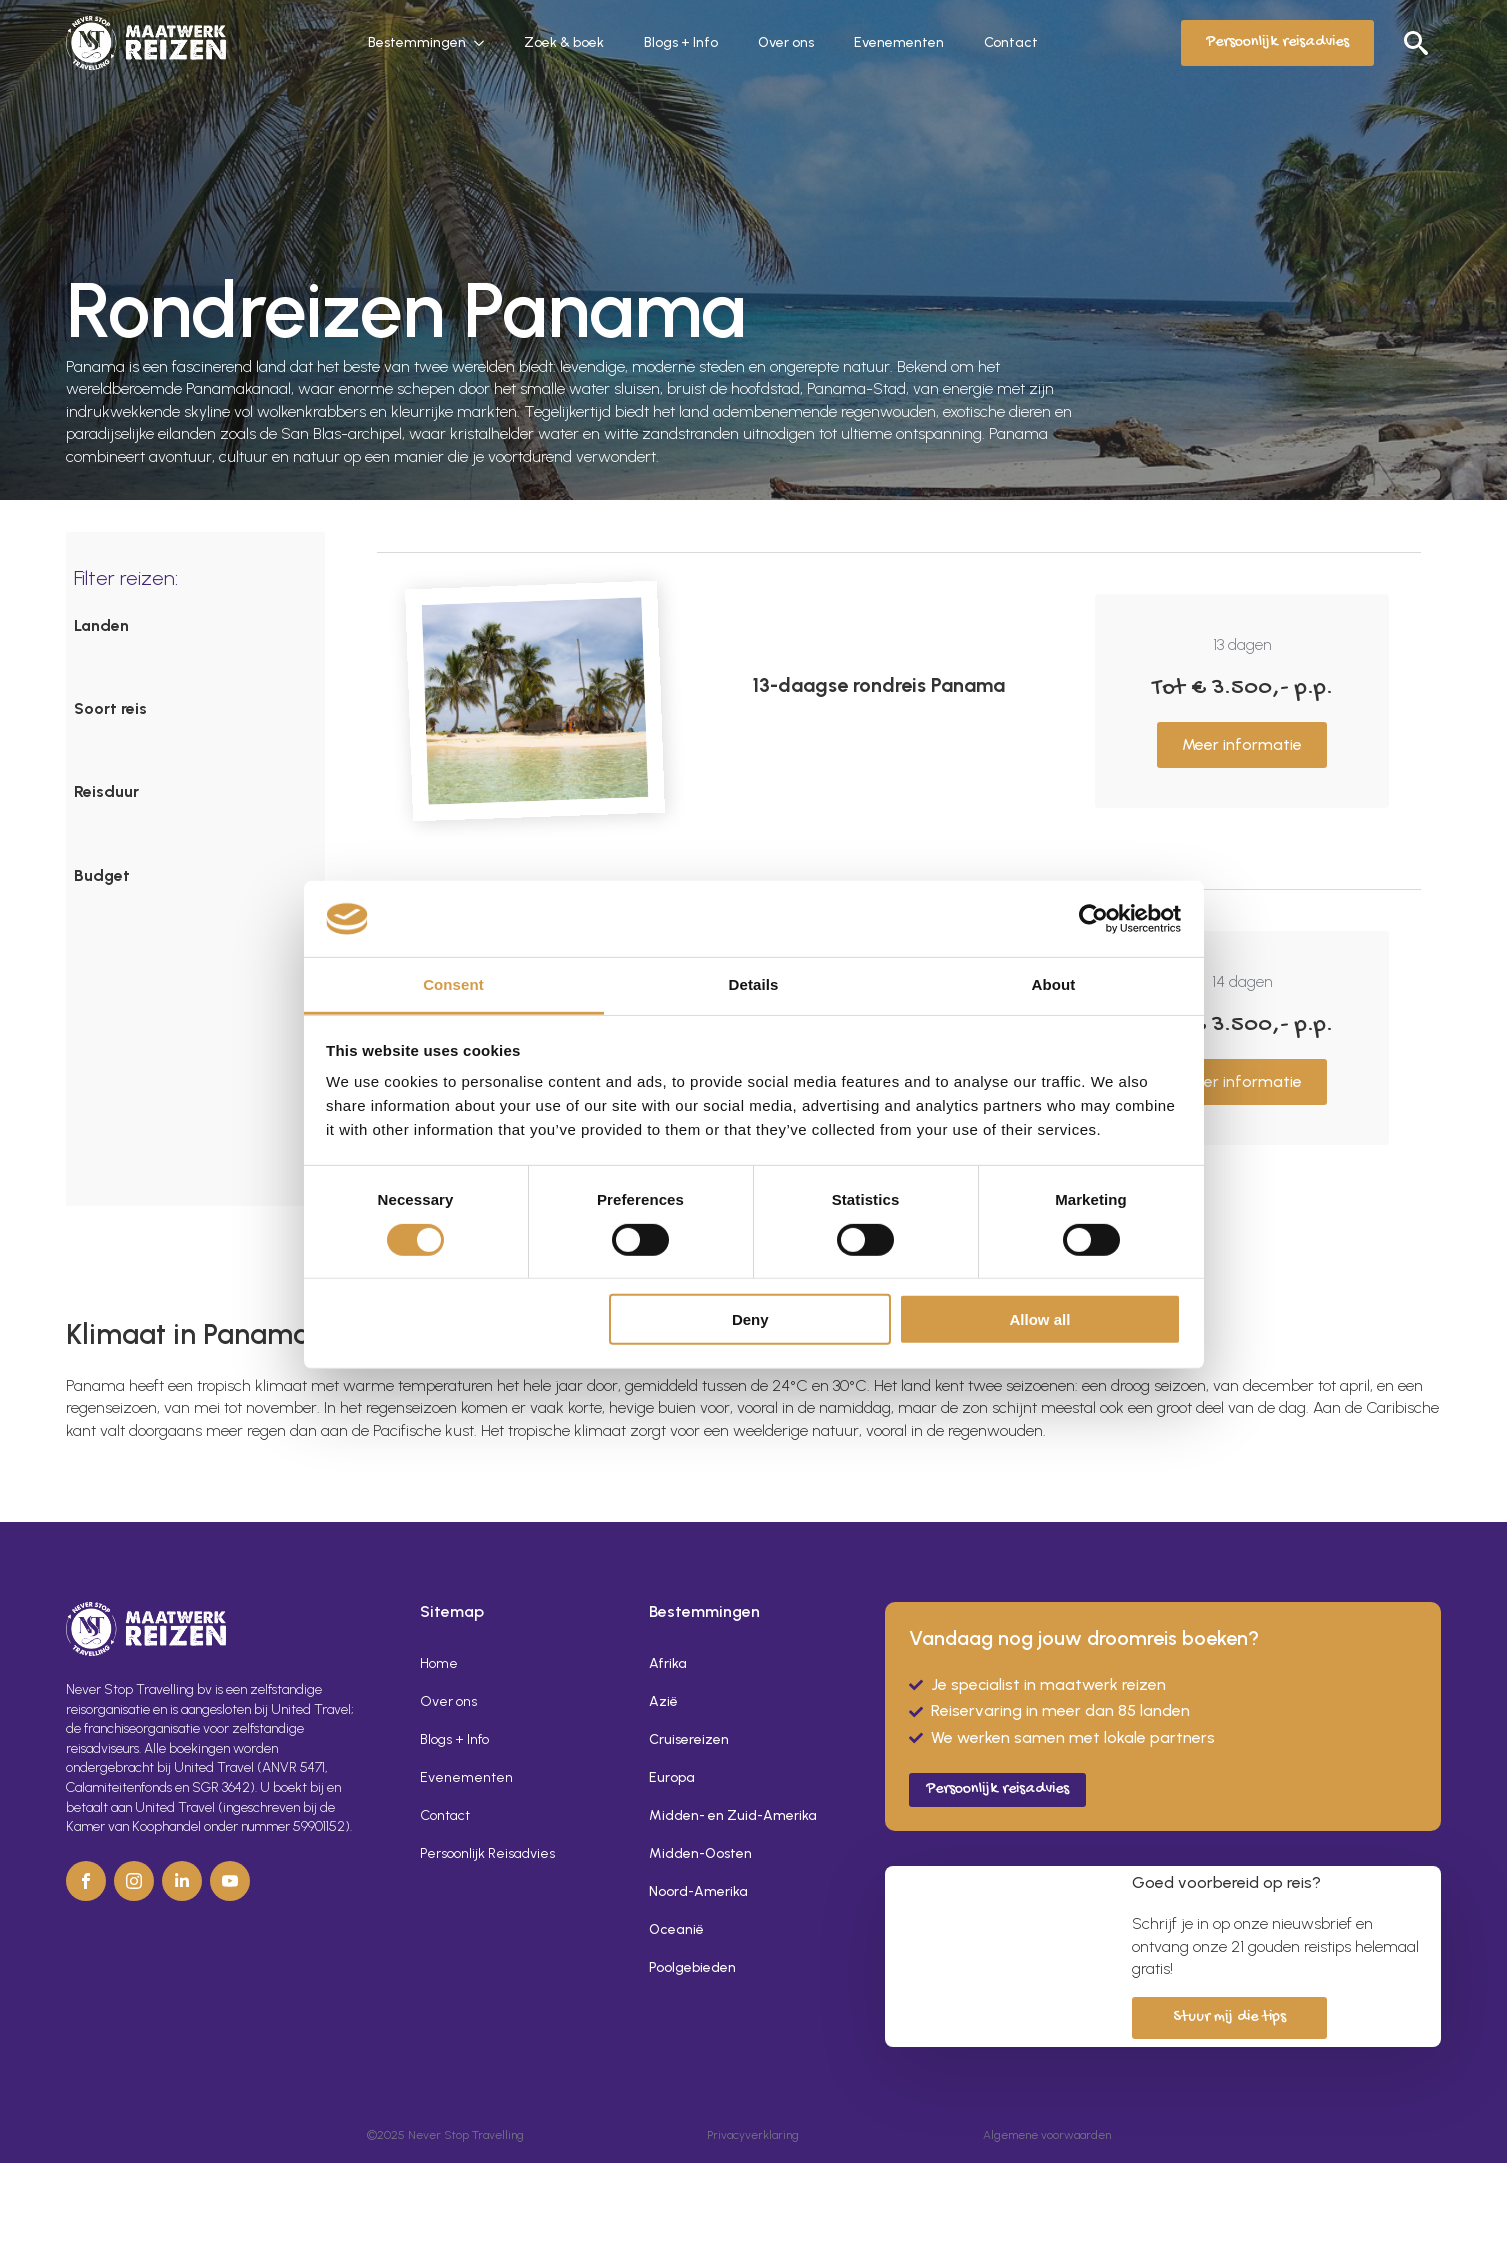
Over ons (786, 42)
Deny (750, 1319)
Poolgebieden (692, 1967)
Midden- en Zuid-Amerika (733, 1815)
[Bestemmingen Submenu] (485, 43)
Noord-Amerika (698, 1891)
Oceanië (676, 1929)
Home (439, 1663)
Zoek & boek (564, 42)
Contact (1011, 42)
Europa (672, 1777)
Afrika (668, 1663)
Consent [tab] (453, 984)
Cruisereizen (689, 1739)
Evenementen (899, 42)
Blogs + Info (681, 42)
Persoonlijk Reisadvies (487, 1853)
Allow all (1040, 1319)
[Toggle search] (1416, 43)
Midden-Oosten (700, 1853)
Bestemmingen (417, 42)
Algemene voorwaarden (1047, 2135)
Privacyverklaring (753, 2135)
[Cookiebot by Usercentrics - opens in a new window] (1093, 919)
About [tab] (1054, 984)
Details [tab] (754, 984)
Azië (663, 1701)
